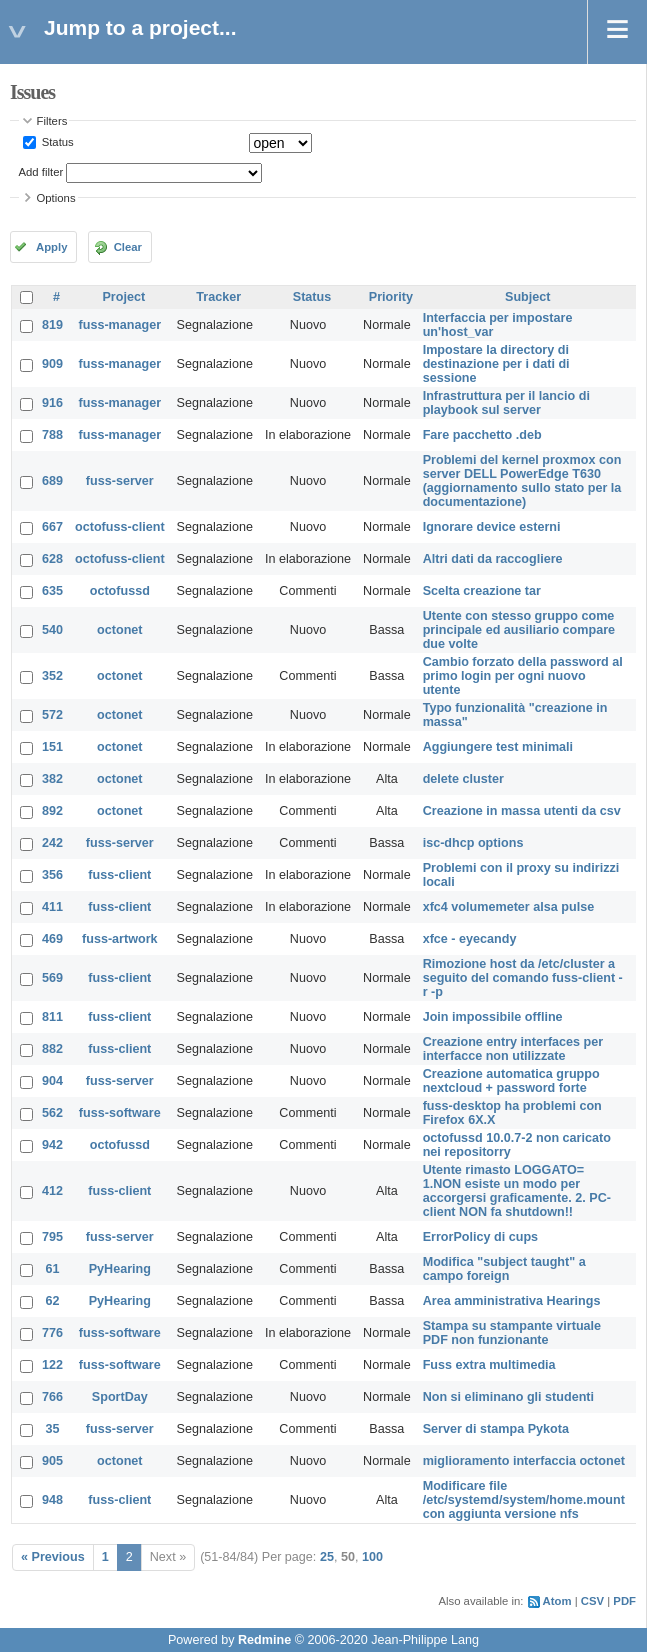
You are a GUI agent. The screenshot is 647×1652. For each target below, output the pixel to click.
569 (52, 978)
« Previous (53, 1557)
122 (52, 1365)
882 (52, 1049)
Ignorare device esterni (492, 527)
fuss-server (120, 481)
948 (52, 1500)
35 (53, 1429)
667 (52, 527)
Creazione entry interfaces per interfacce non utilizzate (513, 1049)
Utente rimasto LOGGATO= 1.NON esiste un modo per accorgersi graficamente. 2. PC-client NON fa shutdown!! (517, 1191)
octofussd (120, 591)
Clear (128, 247)
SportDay (120, 1397)
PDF (624, 1601)
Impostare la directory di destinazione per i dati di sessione (496, 364)
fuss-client (119, 875)
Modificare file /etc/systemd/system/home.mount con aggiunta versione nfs (524, 1500)
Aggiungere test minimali (498, 747)
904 (52, 1081)
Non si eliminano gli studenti (508, 1397)
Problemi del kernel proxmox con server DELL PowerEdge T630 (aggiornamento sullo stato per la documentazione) (522, 481)
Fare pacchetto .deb (482, 435)
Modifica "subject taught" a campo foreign (504, 1269)
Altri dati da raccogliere (493, 559)
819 (52, 325)
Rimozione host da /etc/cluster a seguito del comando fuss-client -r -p (523, 978)
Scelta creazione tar (482, 591)
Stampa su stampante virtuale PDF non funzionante (512, 1333)
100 (372, 1557)
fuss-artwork (120, 939)
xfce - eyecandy (470, 939)
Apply (51, 247)
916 (52, 403)
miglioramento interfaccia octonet (524, 1461)
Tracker (218, 297)
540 (52, 630)
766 (52, 1397)
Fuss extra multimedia (489, 1365)
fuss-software (120, 1113)
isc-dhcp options (473, 843)
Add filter (41, 172)
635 (52, 591)
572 (52, 715)
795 (52, 1237)
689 (52, 481)
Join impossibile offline (493, 1017)
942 (52, 1145)
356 (52, 875)
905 (52, 1461)
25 (327, 1557)
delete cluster (463, 779)
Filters (52, 121)
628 (52, 559)
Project (123, 297)
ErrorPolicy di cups (480, 1237)
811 (52, 1017)
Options (56, 198)
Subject (528, 297)
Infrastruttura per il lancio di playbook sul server (506, 403)
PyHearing (120, 1269)
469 (52, 939)
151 (52, 747)
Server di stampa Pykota (496, 1429)
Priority (391, 297)
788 (52, 435)
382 (52, 779)
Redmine (264, 1640)
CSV (592, 1601)
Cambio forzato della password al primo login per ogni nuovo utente (523, 676)
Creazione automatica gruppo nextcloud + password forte (511, 1081)
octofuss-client (120, 527)
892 (52, 811)
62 (53, 1301)
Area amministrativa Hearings (512, 1301)
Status (56, 142)
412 (52, 1191)
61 (53, 1269)
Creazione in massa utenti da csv (522, 811)
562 (52, 1113)
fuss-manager (120, 325)
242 (52, 843)
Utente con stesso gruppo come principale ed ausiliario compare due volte (519, 630)
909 (52, 364)
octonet (119, 630)
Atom (557, 1601)
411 (52, 907)
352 (52, 676)
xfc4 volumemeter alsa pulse (509, 907)
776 (52, 1333)
